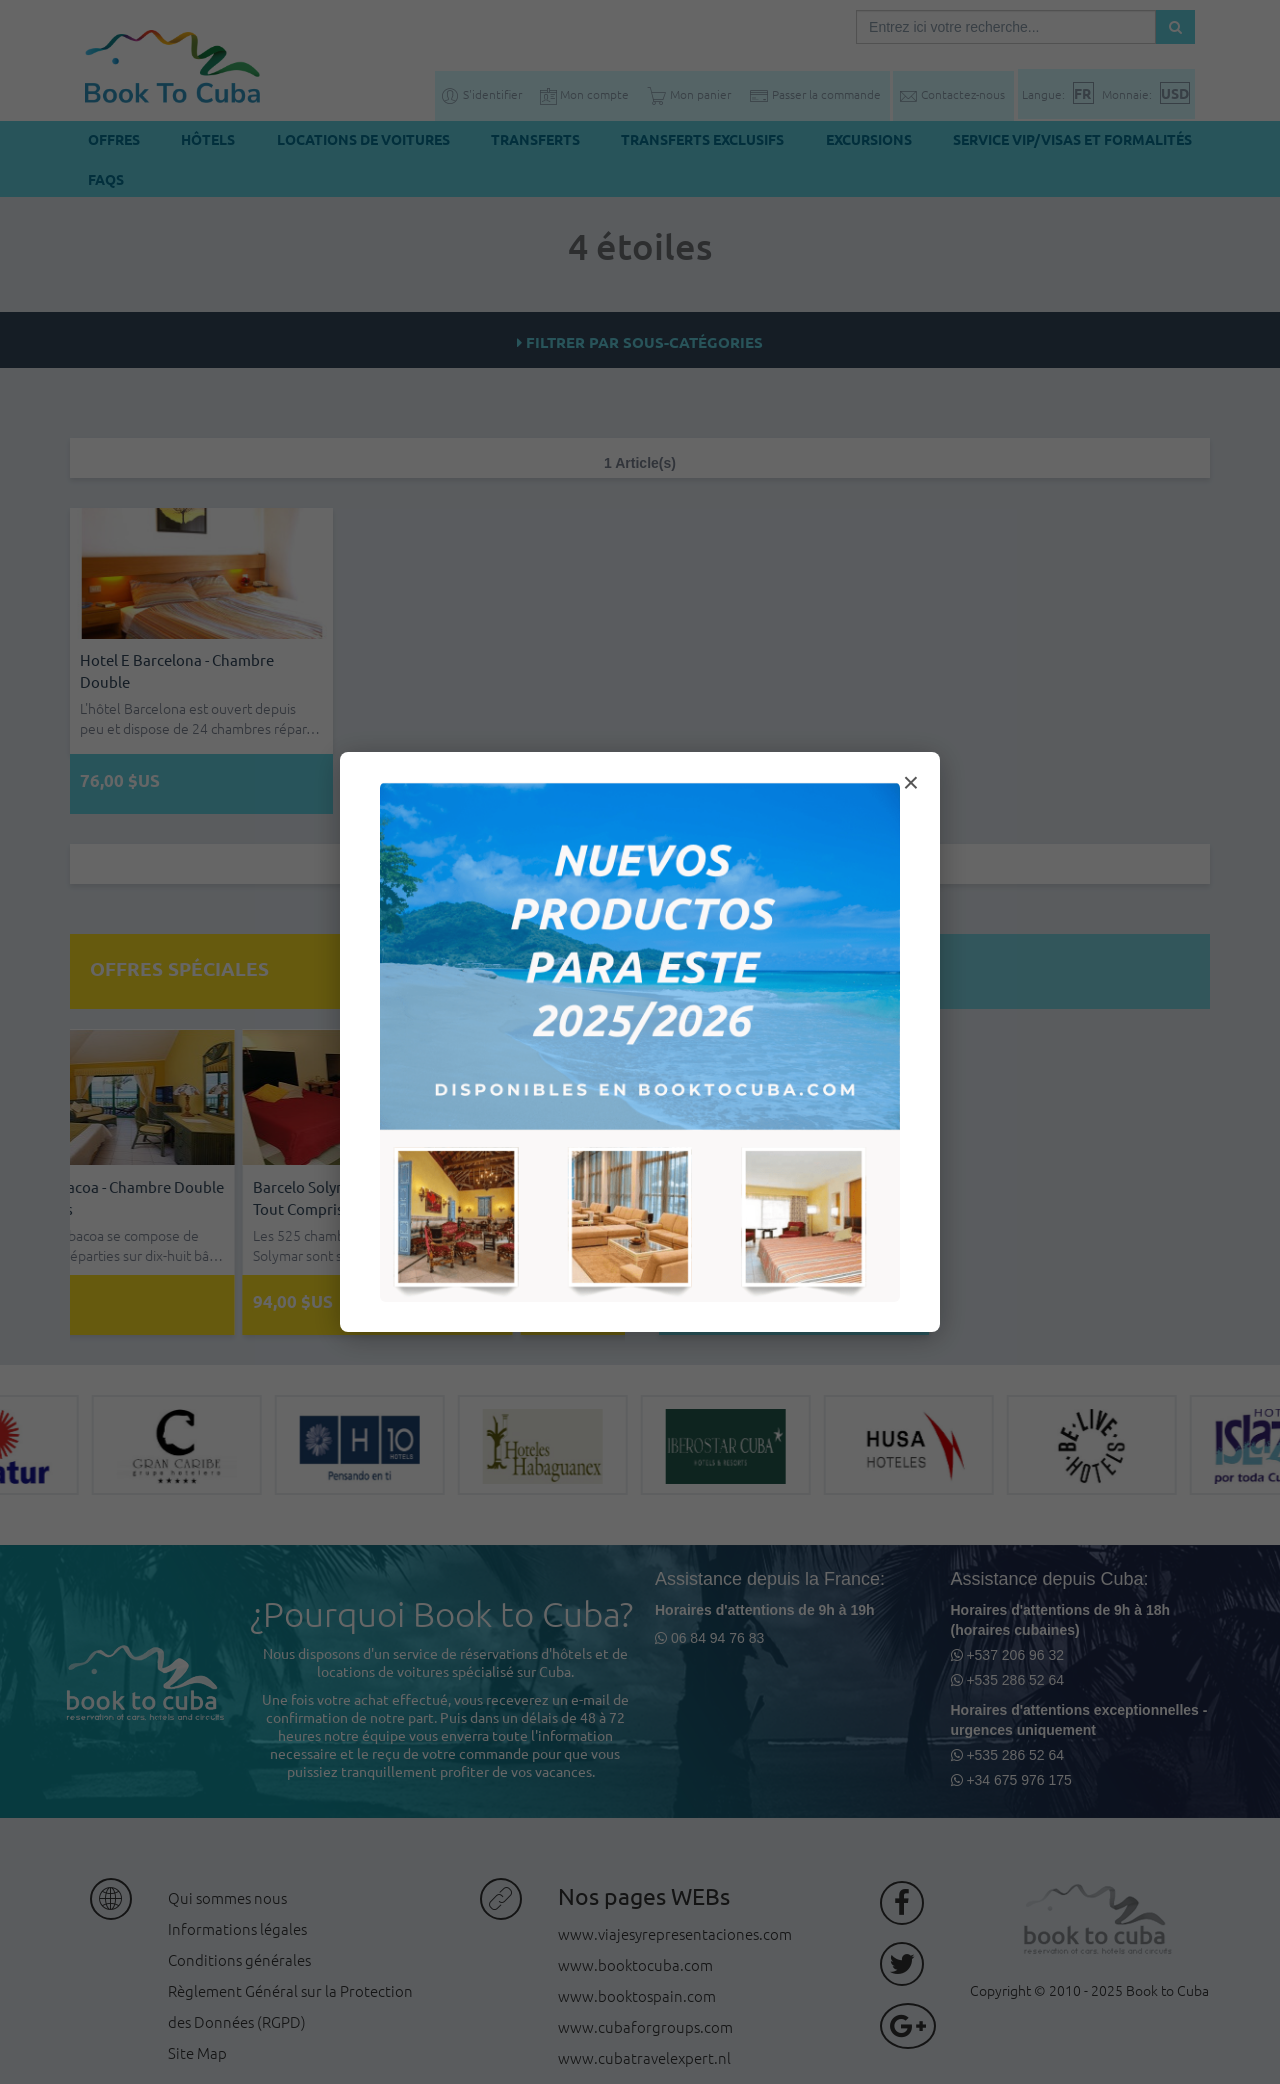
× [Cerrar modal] (911, 782)
